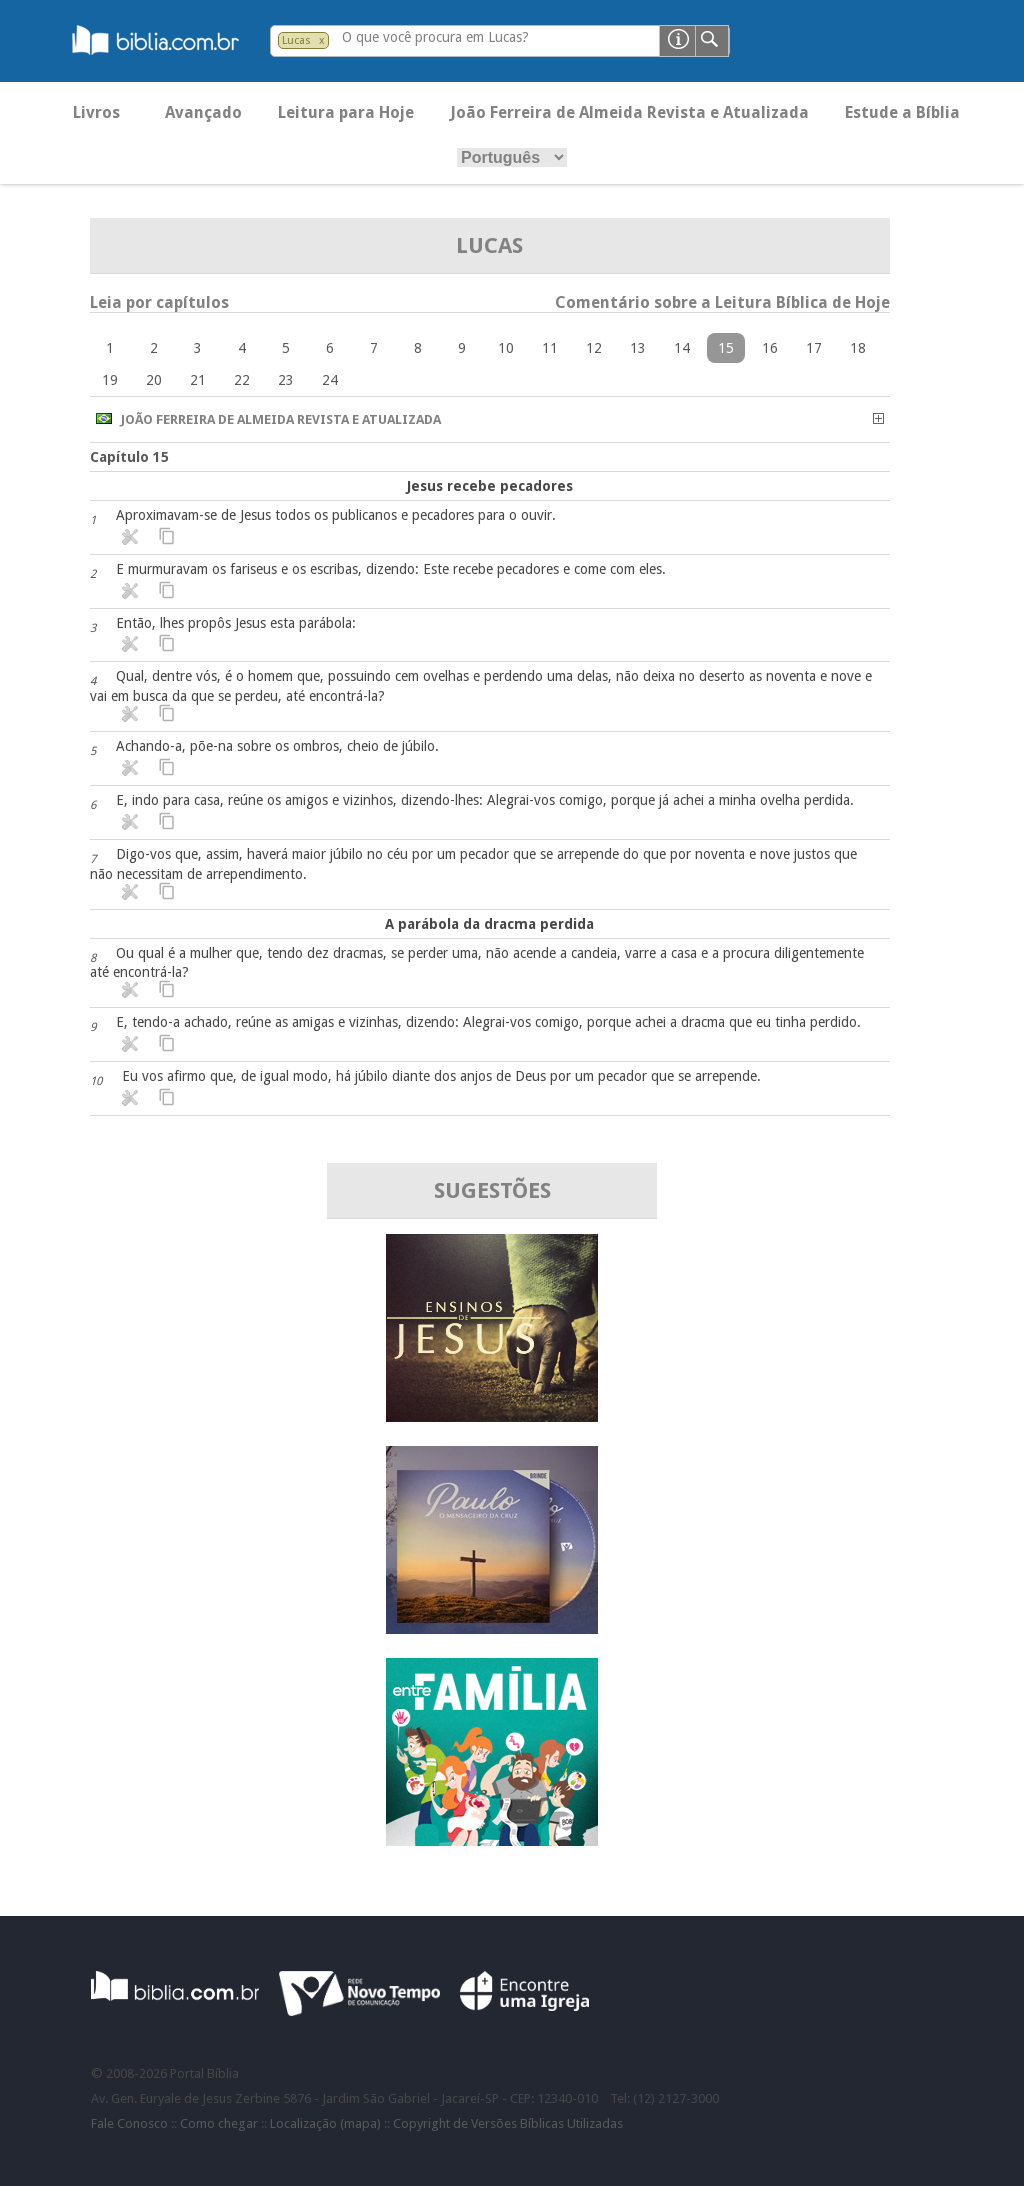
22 (242, 380)
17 (814, 348)
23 (286, 380)
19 (110, 380)
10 (506, 348)
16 (770, 348)
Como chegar (219, 2123)
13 (638, 348)
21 (198, 380)
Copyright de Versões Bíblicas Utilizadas (508, 2123)
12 (594, 348)
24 (330, 380)
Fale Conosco (129, 2123)
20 (154, 380)
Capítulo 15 (129, 457)
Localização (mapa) (325, 2123)
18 (858, 348)
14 (682, 348)
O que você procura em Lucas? (435, 37)
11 (550, 348)
